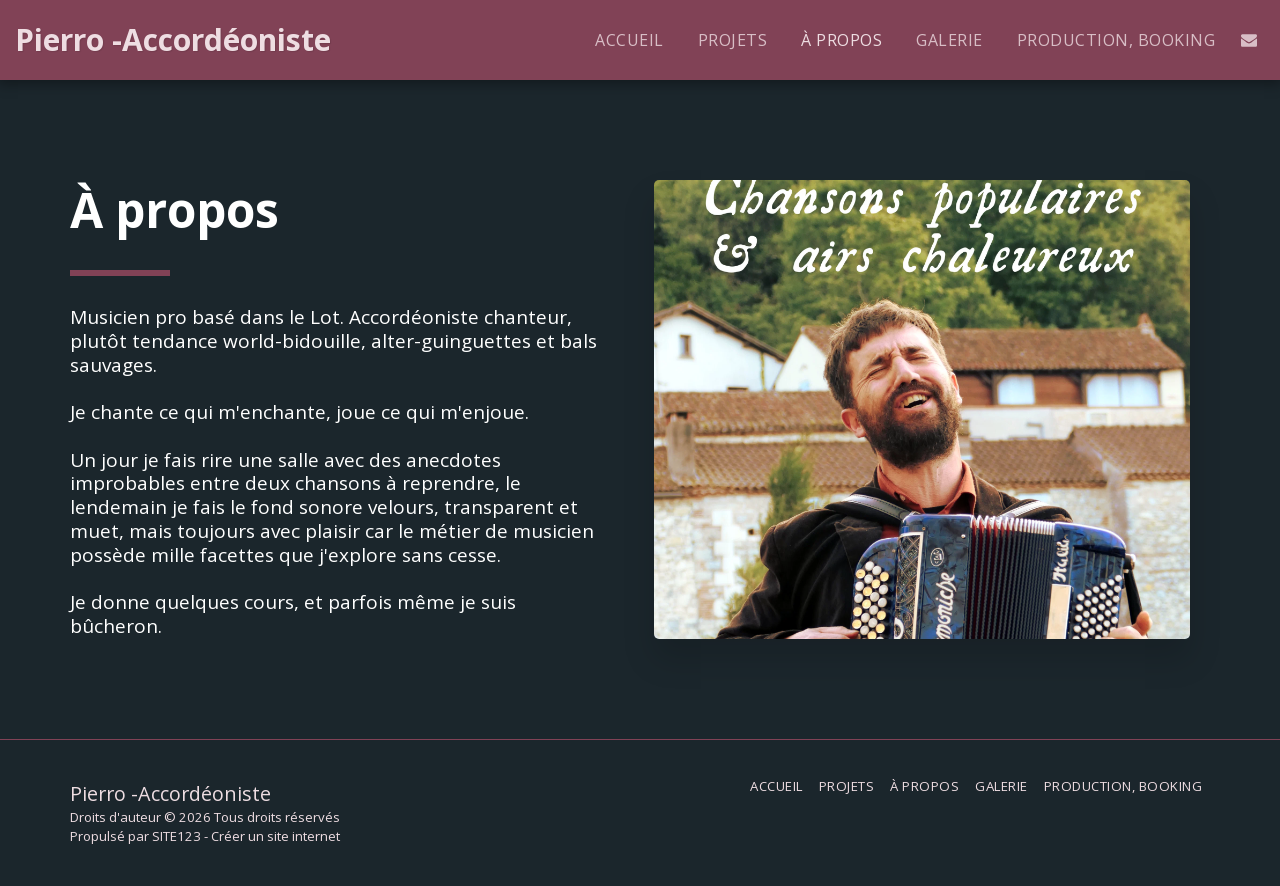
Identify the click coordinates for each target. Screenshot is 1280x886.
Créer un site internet (275, 836)
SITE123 (176, 836)
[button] (1249, 40)
